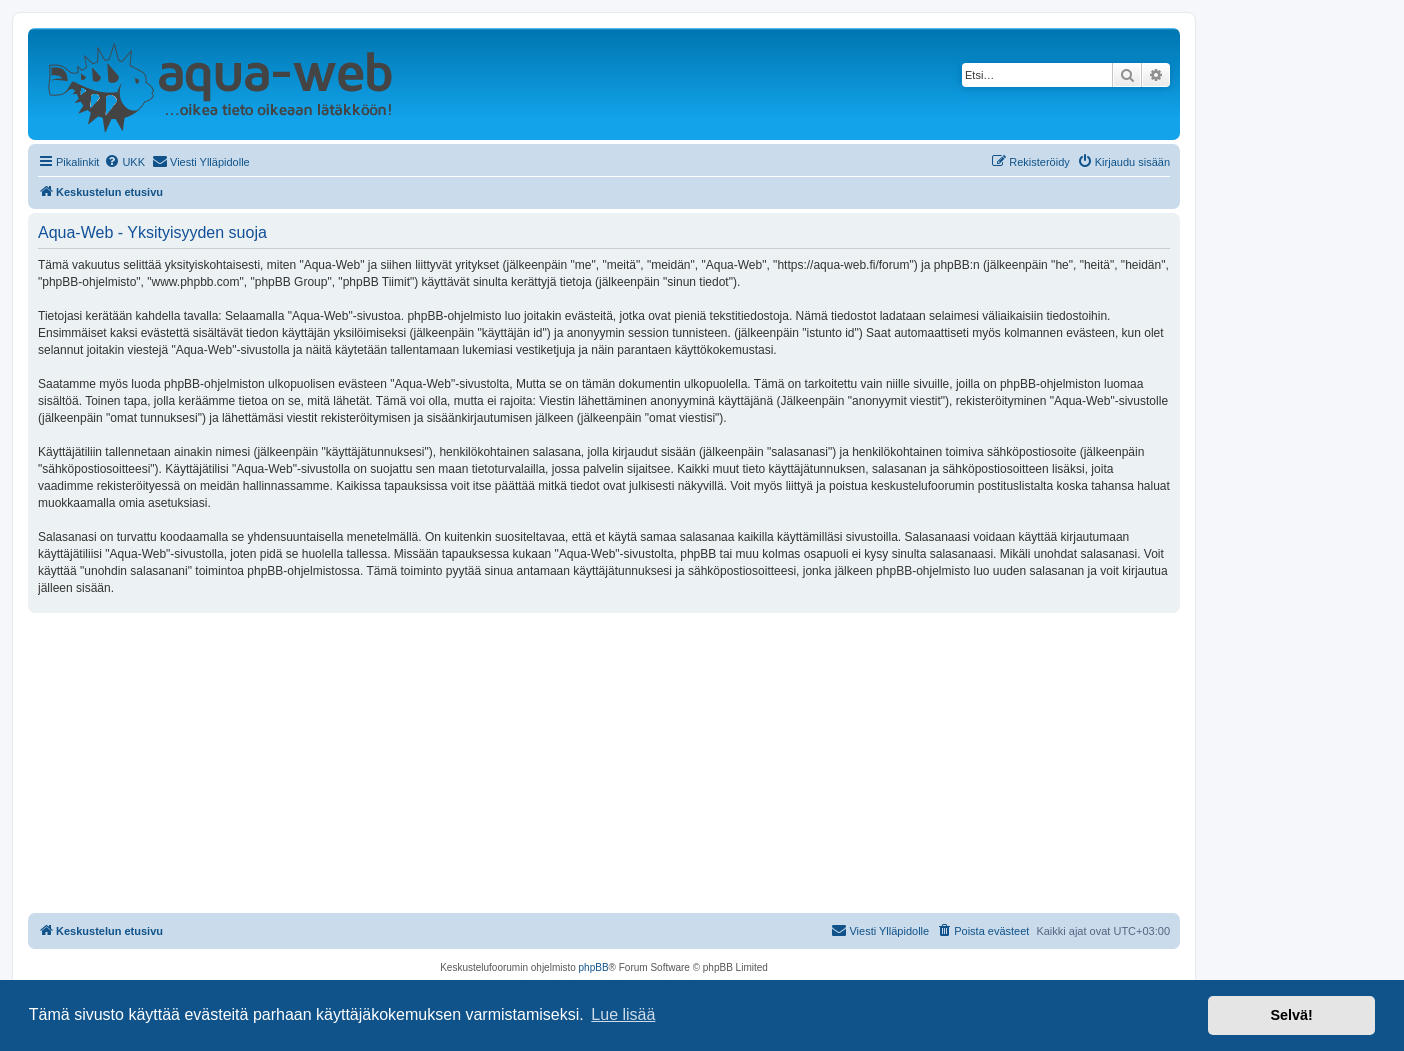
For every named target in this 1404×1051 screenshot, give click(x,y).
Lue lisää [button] (623, 1014)
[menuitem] (124, 162)
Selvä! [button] (1291, 1015)
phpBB (594, 967)
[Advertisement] (604, 763)
